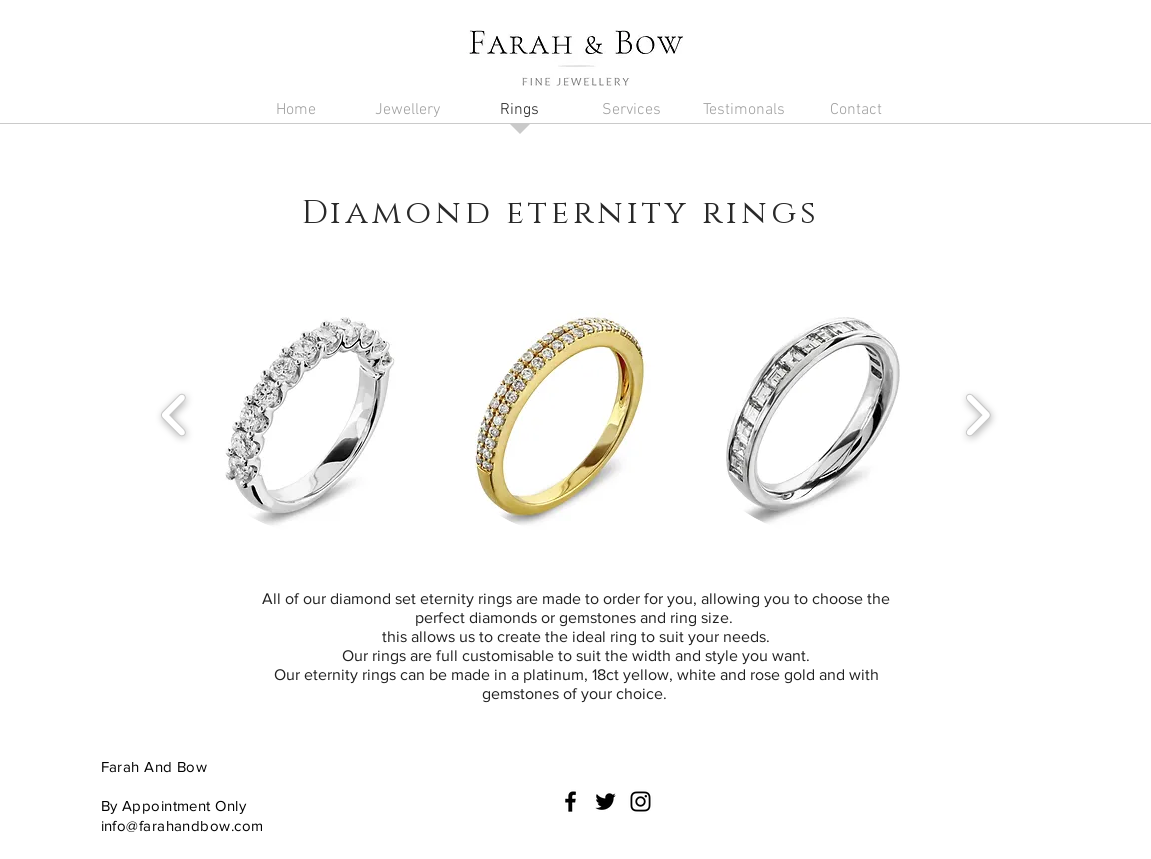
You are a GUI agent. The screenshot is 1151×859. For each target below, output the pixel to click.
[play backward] (174, 415)
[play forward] (977, 415)
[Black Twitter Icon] (605, 801)
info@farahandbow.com (182, 825)
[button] (408, 116)
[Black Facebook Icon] (570, 801)
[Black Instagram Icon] (640, 801)
